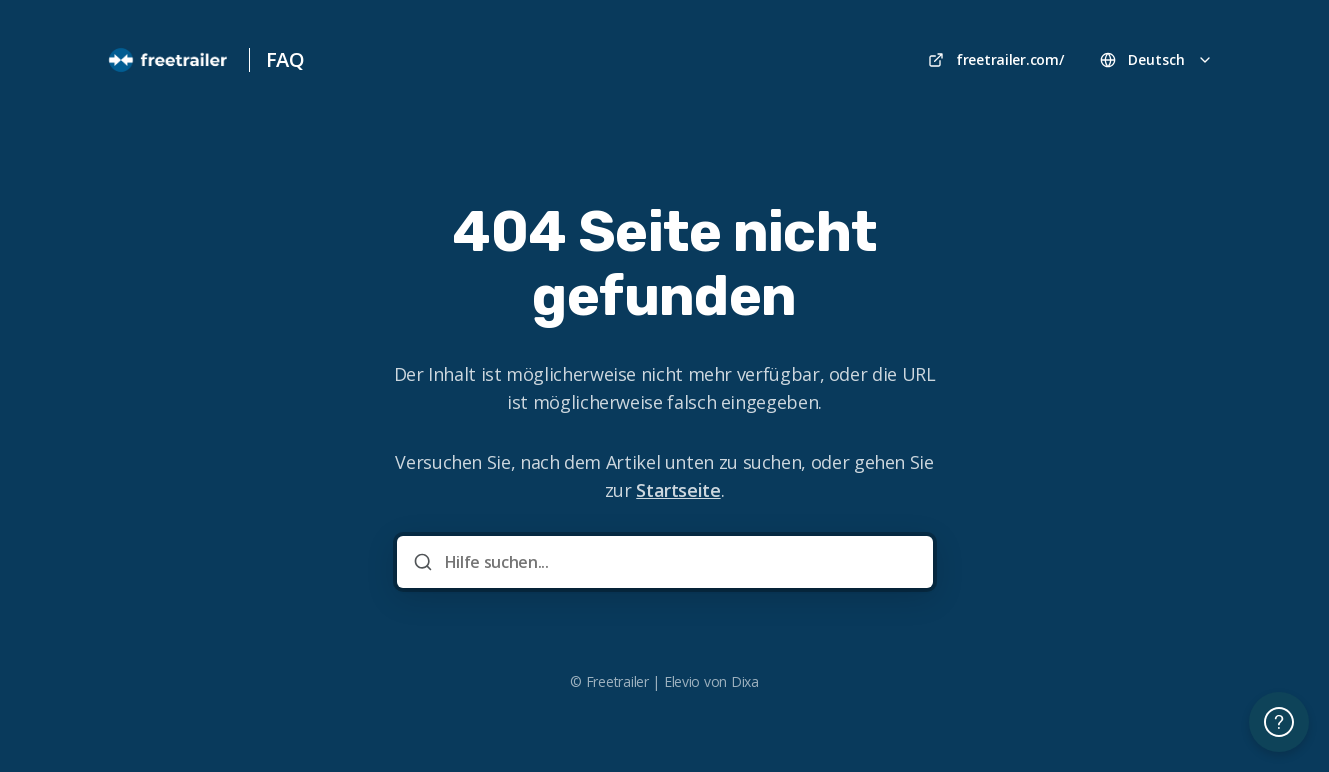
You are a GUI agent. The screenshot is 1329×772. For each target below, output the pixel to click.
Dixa (745, 681)
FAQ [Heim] (285, 59)
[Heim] (169, 60)
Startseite (678, 490)
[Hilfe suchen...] (679, 562)
